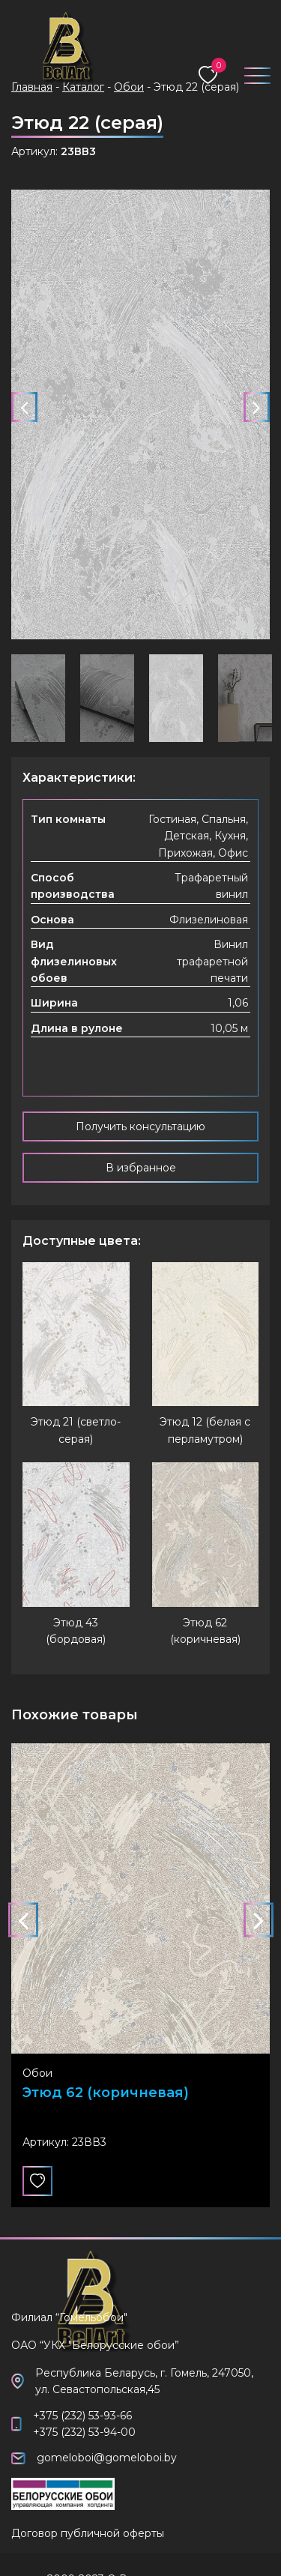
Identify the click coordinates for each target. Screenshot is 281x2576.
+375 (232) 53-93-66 (82, 2415)
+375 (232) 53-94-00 (84, 2432)
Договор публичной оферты (87, 2533)
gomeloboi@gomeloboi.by (107, 2457)
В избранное (141, 1167)
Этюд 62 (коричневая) (105, 2094)
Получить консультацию (140, 1126)
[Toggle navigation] (251, 72)
